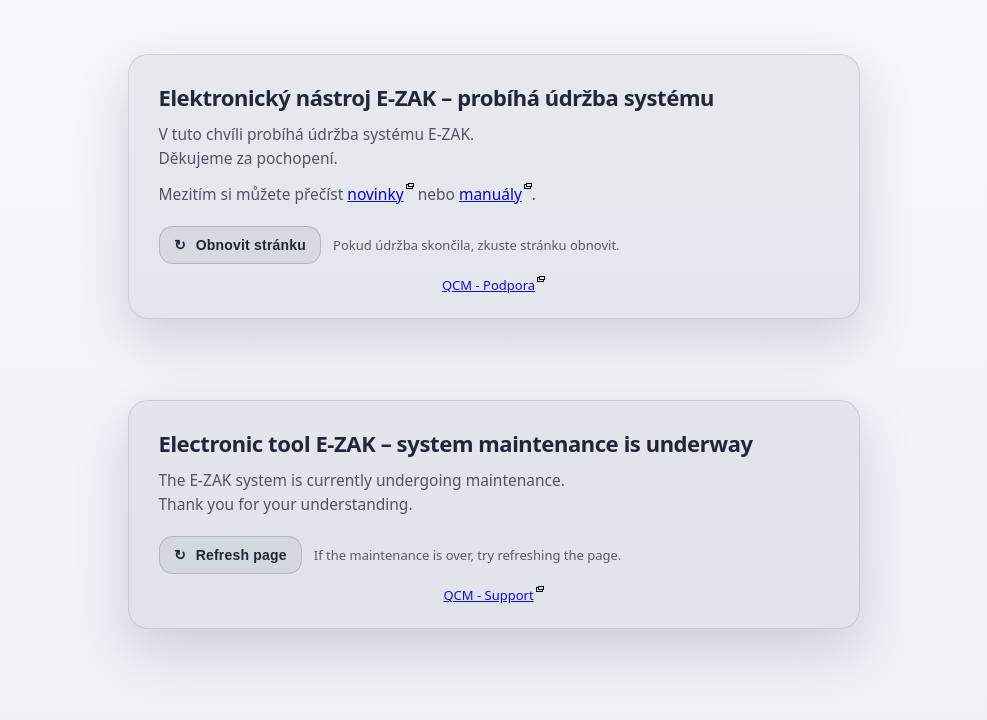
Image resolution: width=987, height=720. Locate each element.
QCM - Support (488, 595)
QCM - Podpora (488, 285)
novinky (375, 194)
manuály (490, 194)
